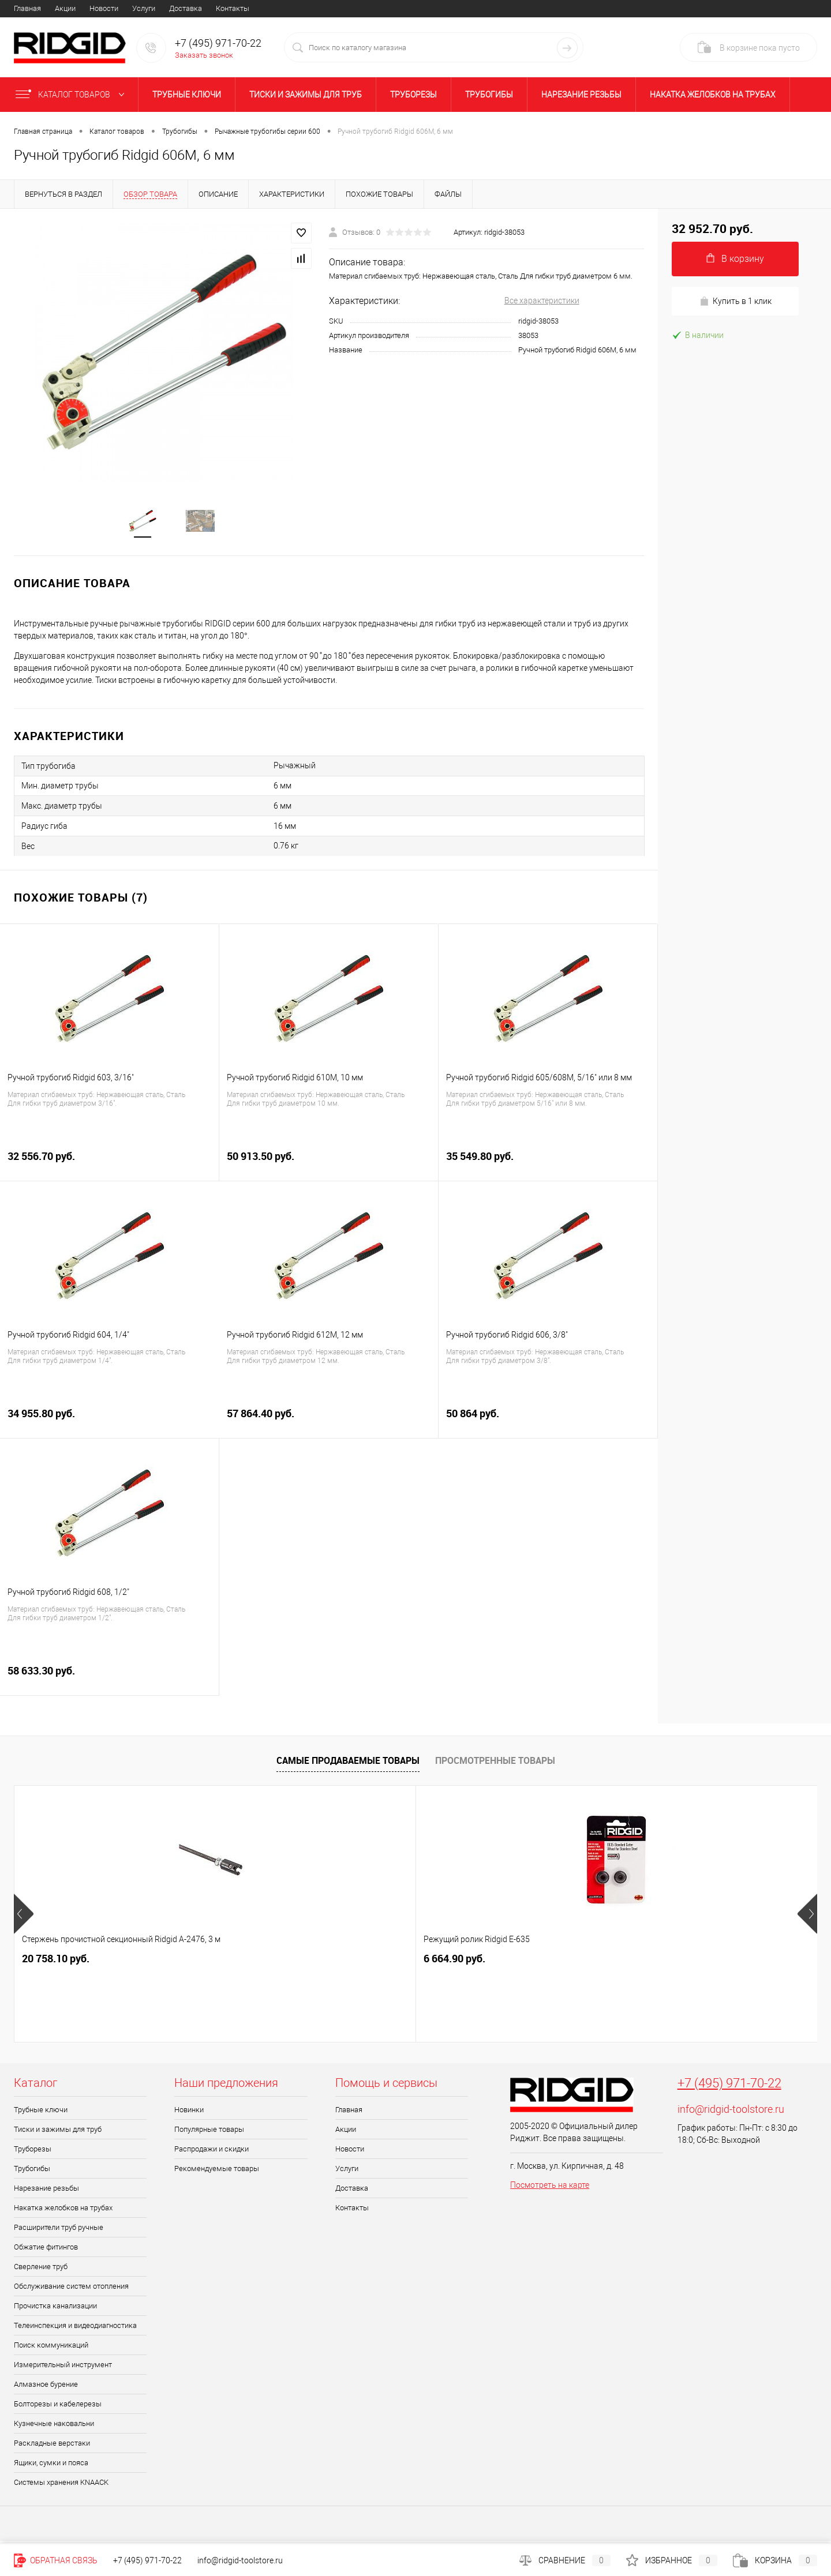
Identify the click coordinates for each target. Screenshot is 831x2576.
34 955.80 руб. (110, 1423)
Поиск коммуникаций (51, 2348)
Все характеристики (541, 300)
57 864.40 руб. (329, 1423)
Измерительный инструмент (63, 2368)
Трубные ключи (186, 94)
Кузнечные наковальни (54, 2427)
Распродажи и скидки (211, 2152)
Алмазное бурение (46, 2387)
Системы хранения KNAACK (61, 2485)
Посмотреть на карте (549, 2188)
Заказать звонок (204, 55)
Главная (27, 8)
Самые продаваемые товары (348, 1764)
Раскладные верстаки (52, 2446)
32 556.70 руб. (109, 1166)
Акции (65, 8)
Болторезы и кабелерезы (58, 2407)
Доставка (185, 8)
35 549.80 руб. (548, 1166)
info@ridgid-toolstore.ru (730, 2112)
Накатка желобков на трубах (713, 94)
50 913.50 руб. (329, 1166)
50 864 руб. (548, 1423)
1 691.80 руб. (655, 1962)
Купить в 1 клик (735, 301)
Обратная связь (56, 2560)
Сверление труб (41, 2270)
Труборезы (413, 94)
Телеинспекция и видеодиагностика (75, 2329)
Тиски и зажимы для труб (305, 94)
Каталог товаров (72, 94)
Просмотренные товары (495, 1764)
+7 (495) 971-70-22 (729, 2086)
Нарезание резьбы (581, 94)
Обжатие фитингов (46, 2250)
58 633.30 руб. (109, 1680)
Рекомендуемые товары (216, 2172)
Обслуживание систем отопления (71, 2289)
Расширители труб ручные (58, 2230)
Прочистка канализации (55, 2309)
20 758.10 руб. (55, 1962)
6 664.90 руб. (254, 1962)
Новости (103, 8)
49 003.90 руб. (467, 1962)
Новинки (189, 2113)
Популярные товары (209, 2132)
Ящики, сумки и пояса (51, 2466)
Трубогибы (489, 94)
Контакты (232, 8)
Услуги (143, 8)
